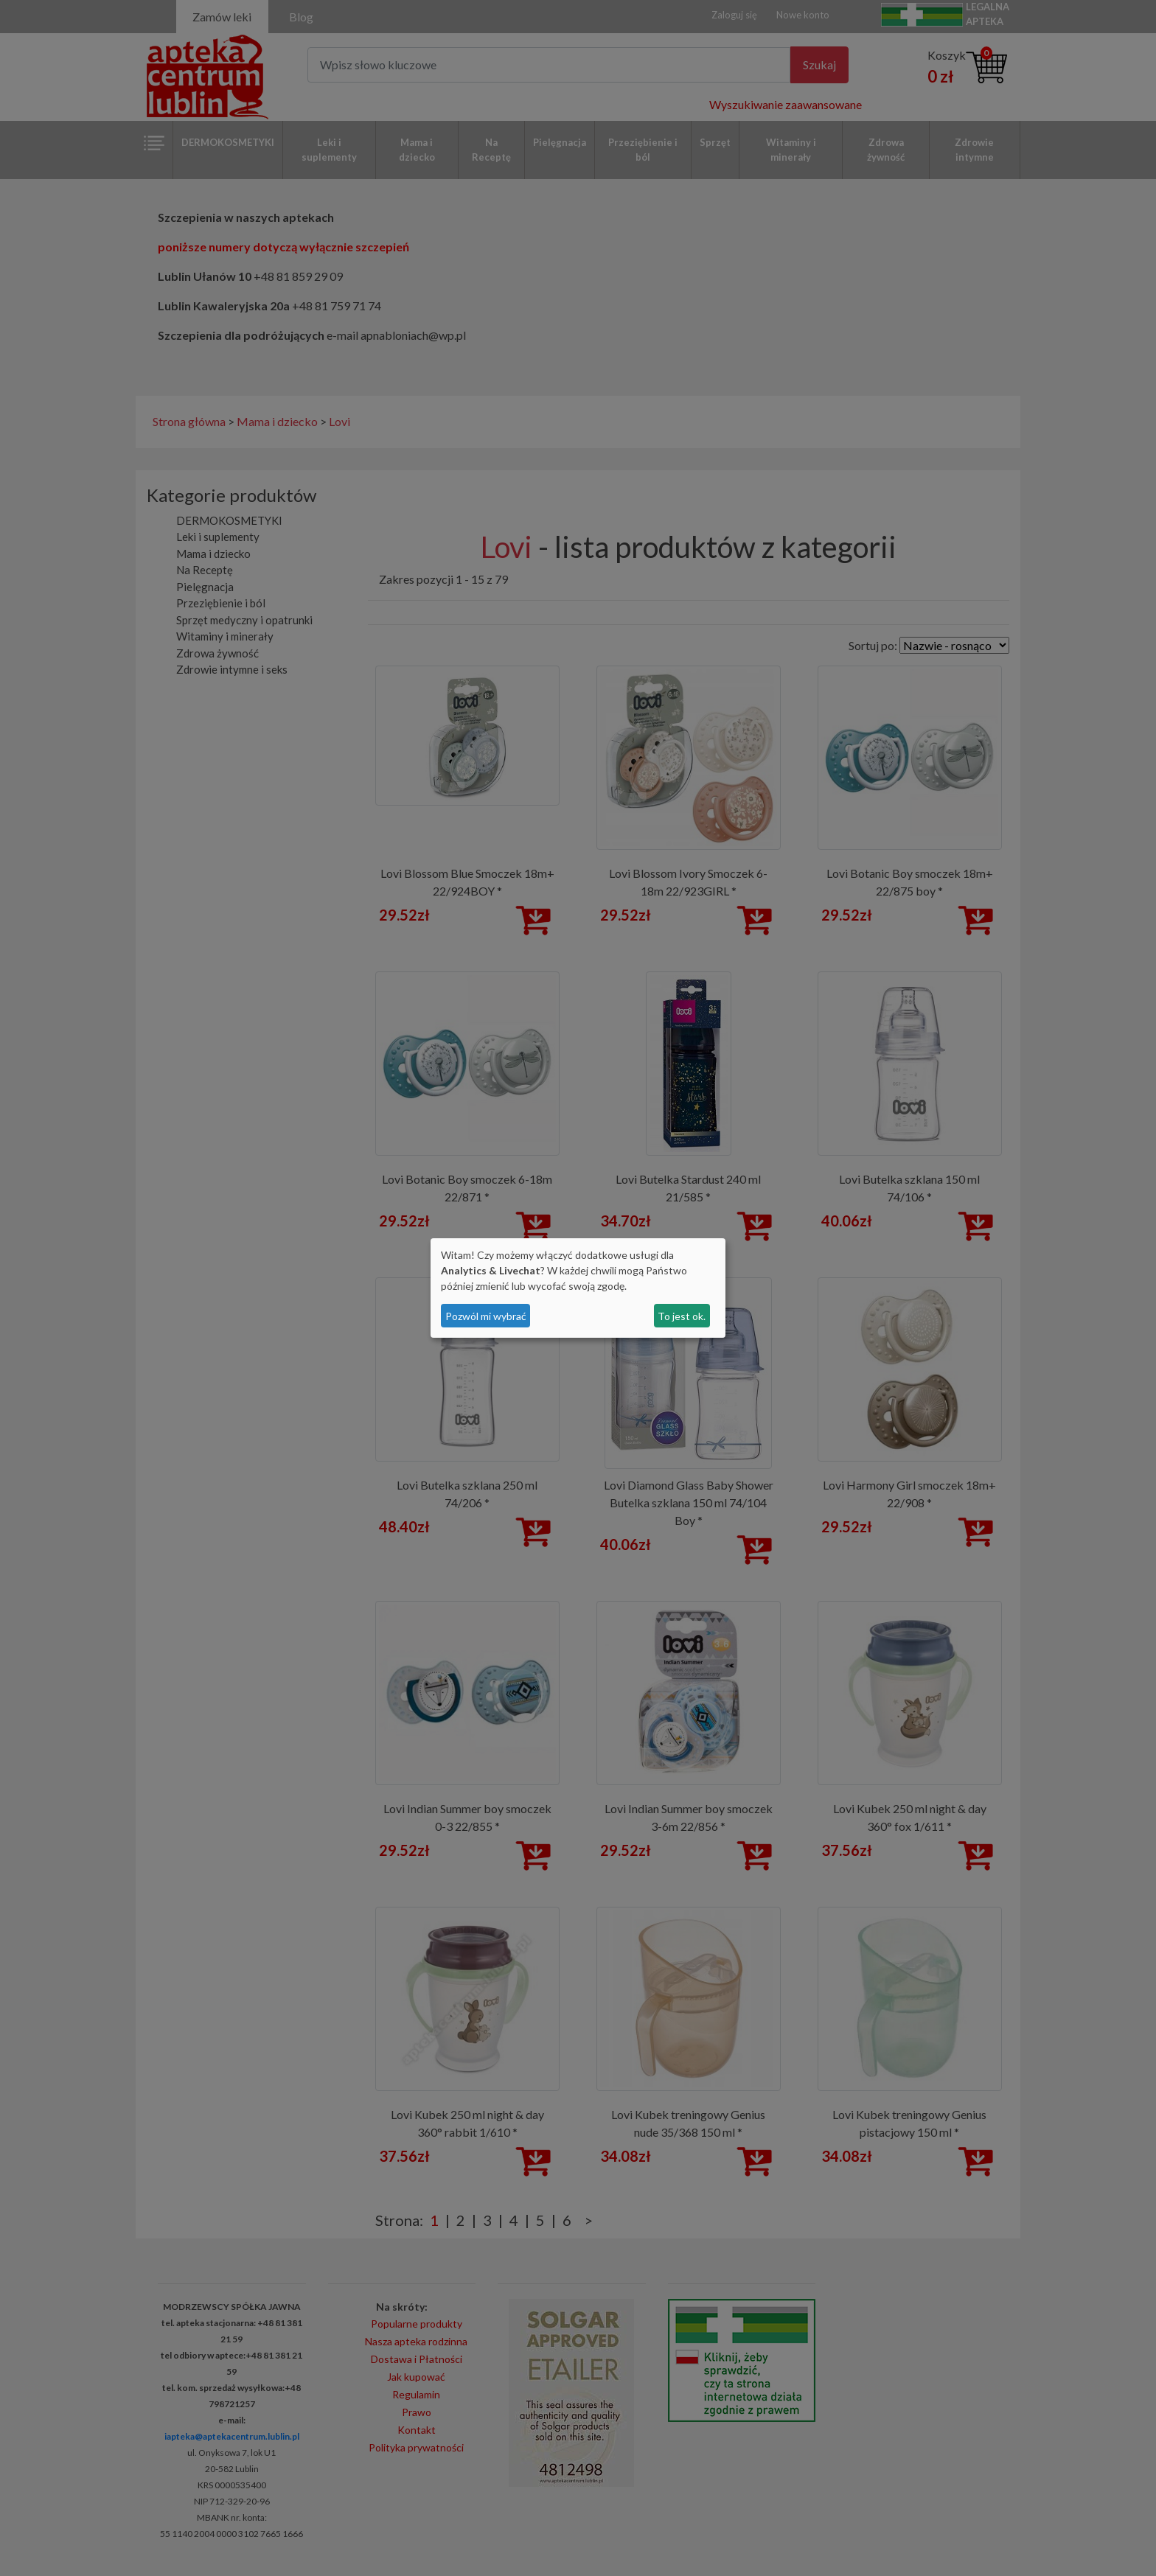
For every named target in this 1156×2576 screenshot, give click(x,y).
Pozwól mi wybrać (485, 1316)
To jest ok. (682, 1316)
